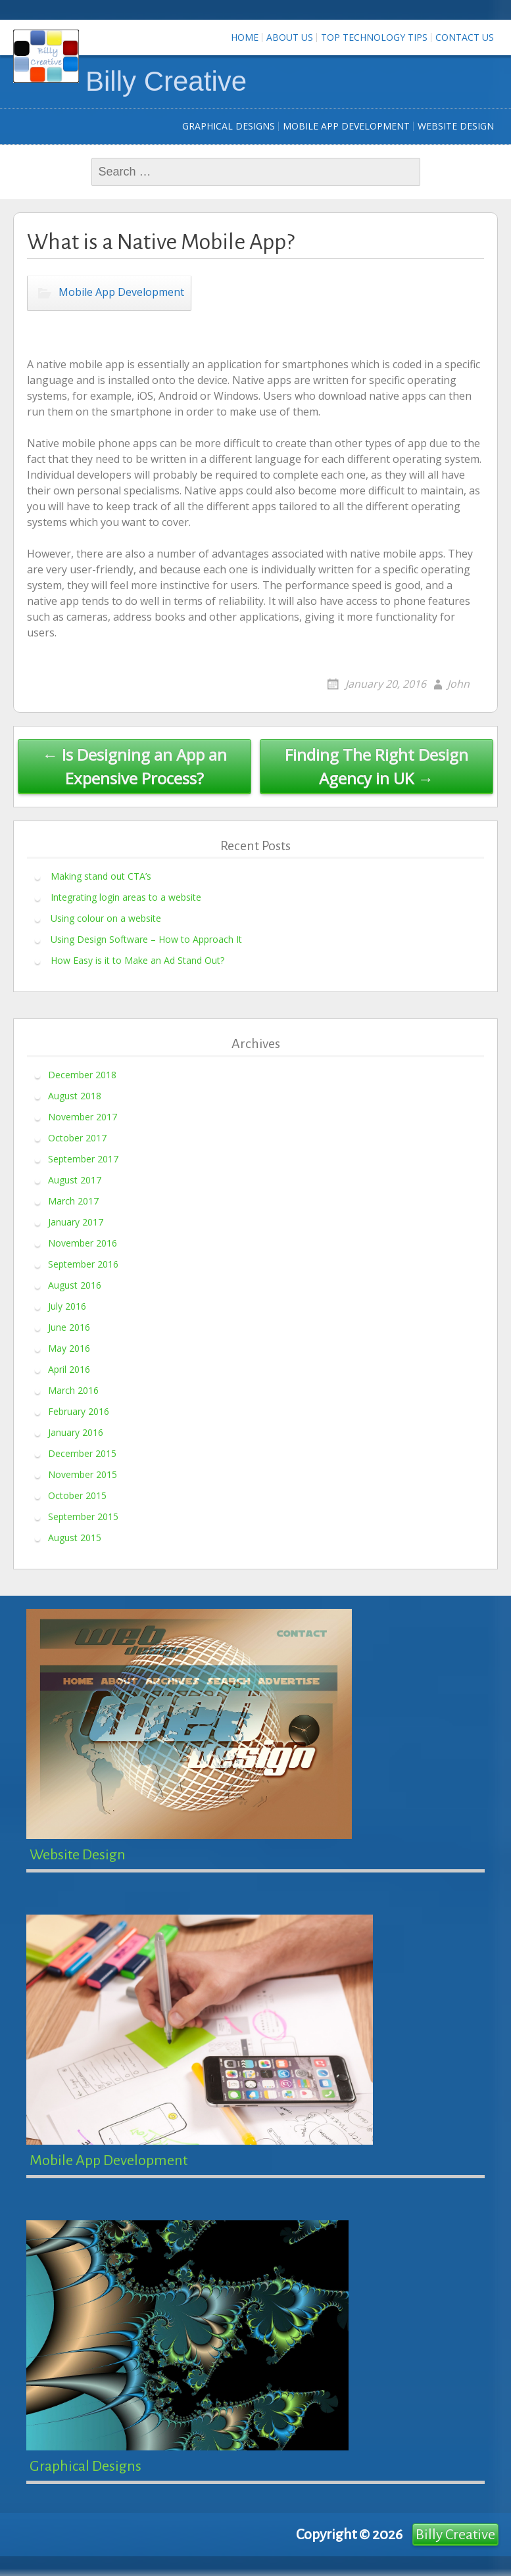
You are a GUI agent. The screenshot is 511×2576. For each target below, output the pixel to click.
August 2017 (74, 1179)
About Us (289, 37)
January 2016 (75, 1431)
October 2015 (77, 1495)
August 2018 (74, 1095)
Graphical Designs (228, 126)
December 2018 (82, 1074)
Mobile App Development (346, 126)
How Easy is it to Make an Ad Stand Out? (137, 960)
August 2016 (74, 1284)
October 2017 (77, 1137)
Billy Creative (166, 81)
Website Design (456, 126)
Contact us (464, 37)
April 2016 (69, 1368)
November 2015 (82, 1473)
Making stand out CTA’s (101, 876)
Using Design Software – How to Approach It (146, 939)
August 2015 (74, 1537)
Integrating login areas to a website (126, 897)
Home (244, 37)
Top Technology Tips (374, 37)
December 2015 (82, 1452)
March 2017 (73, 1200)
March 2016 (73, 1389)
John (458, 684)
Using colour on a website (106, 918)
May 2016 (69, 1347)
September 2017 (83, 1158)
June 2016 (69, 1326)
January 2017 (75, 1221)
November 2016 (82, 1242)
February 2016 (78, 1410)
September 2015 (83, 1516)
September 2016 (83, 1263)
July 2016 (67, 1305)
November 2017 (82, 1116)
